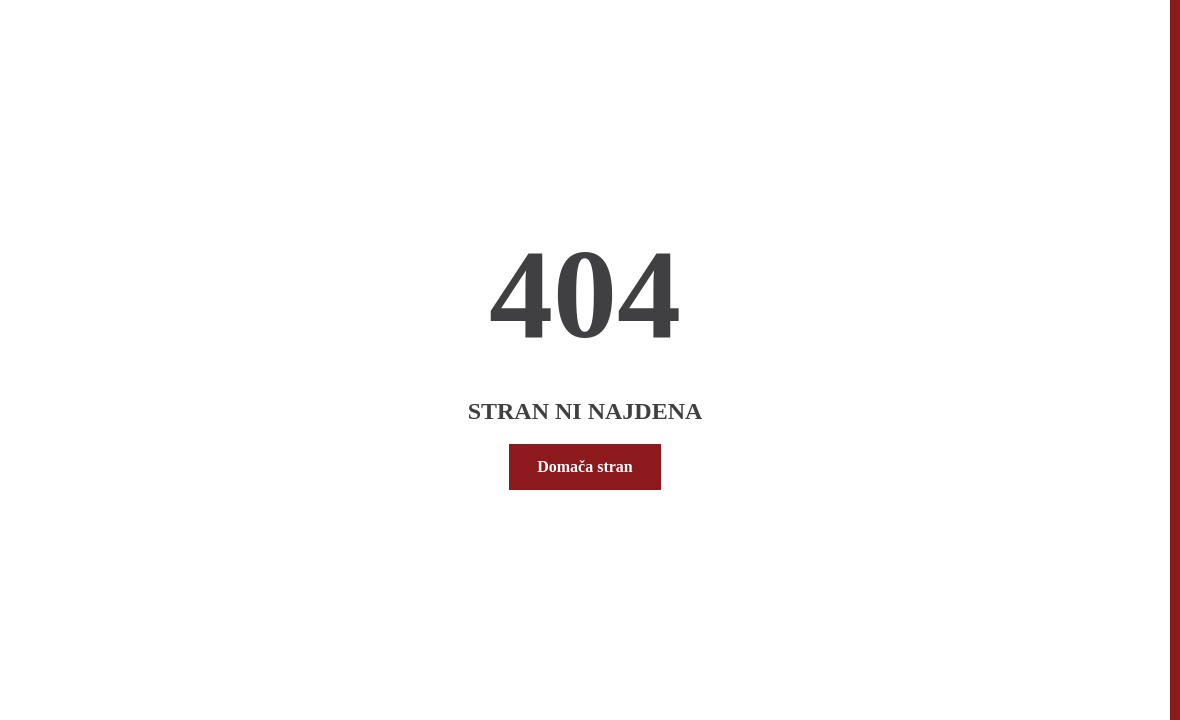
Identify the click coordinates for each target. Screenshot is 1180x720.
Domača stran (585, 466)
